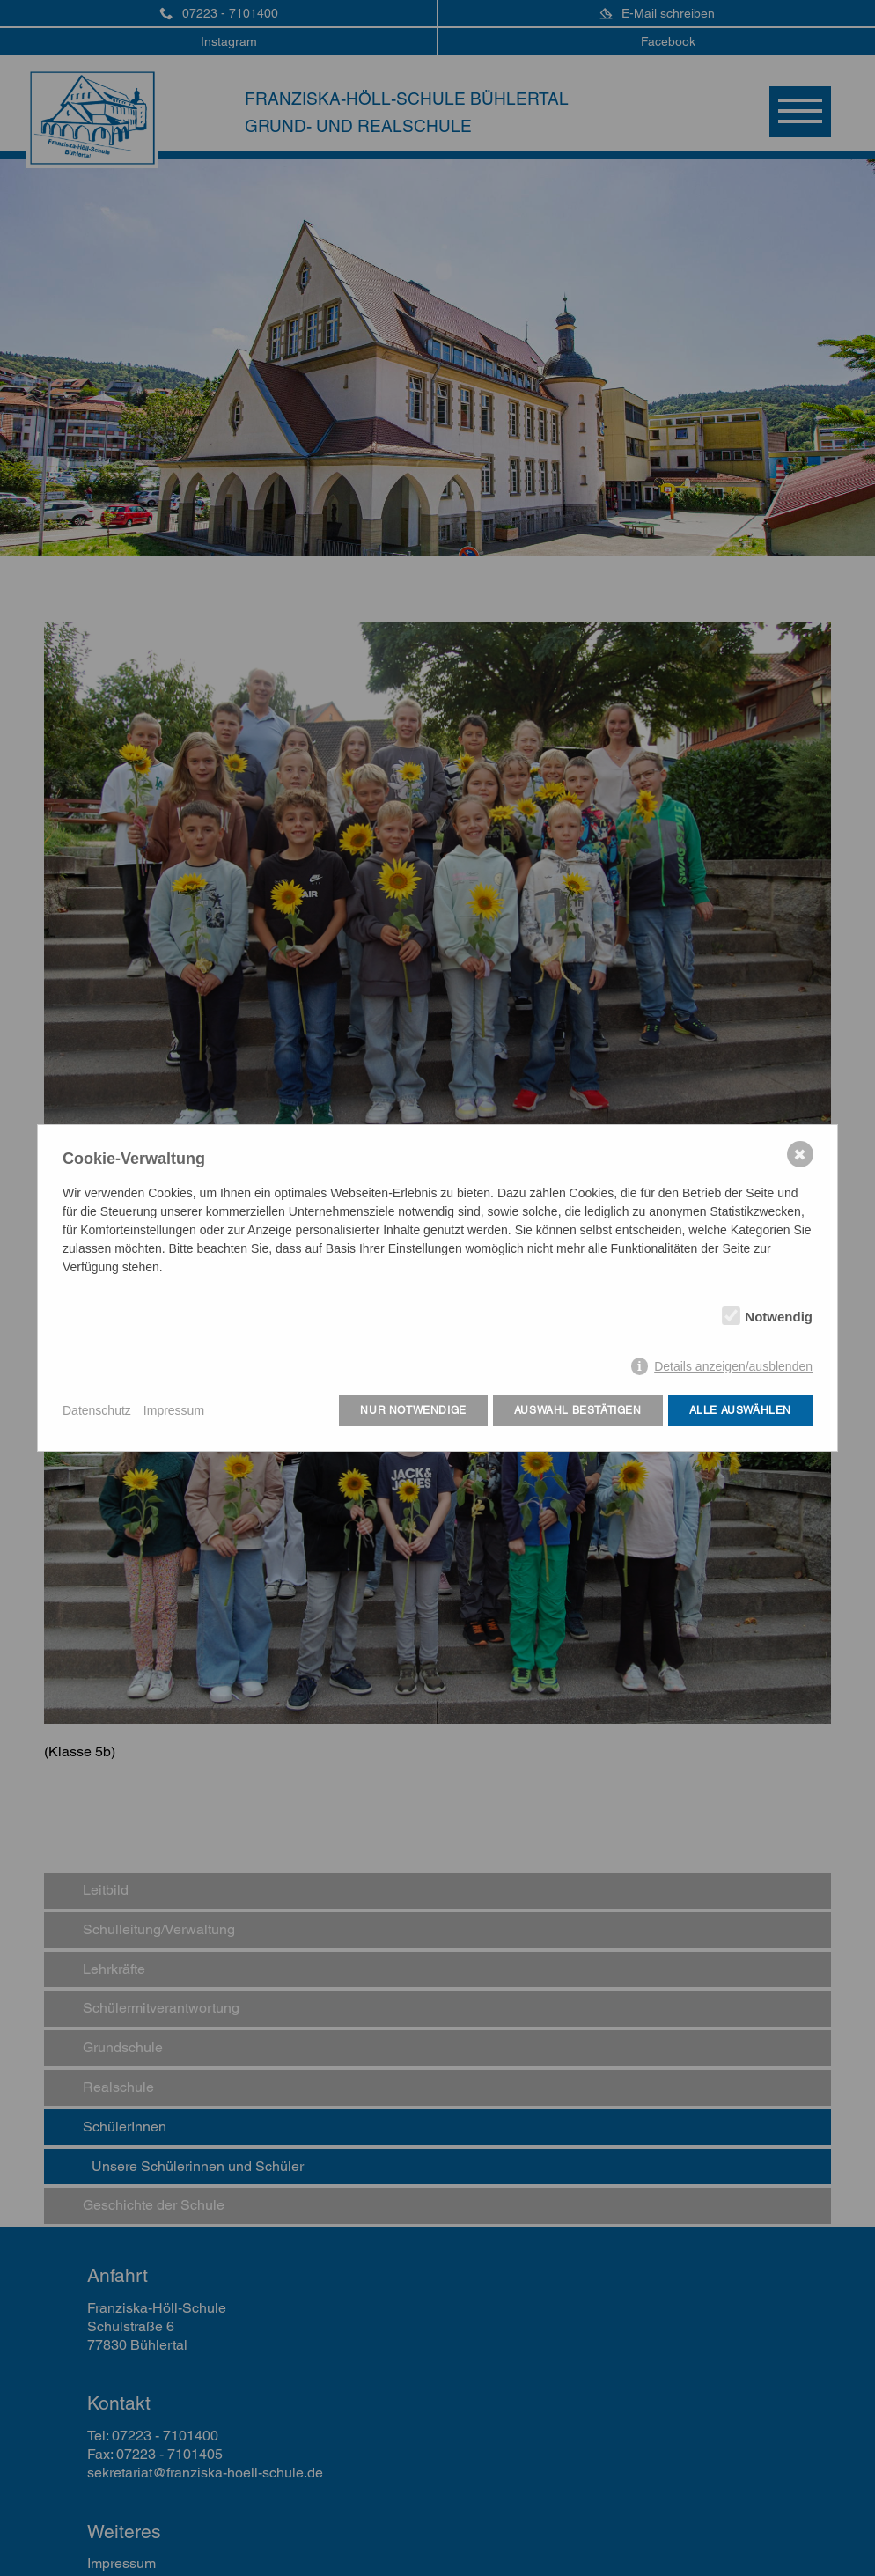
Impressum (173, 1410)
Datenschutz (96, 1410)
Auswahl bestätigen (578, 1410)
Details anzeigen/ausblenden (733, 1366)
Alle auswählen (740, 1410)
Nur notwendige (413, 1410)
